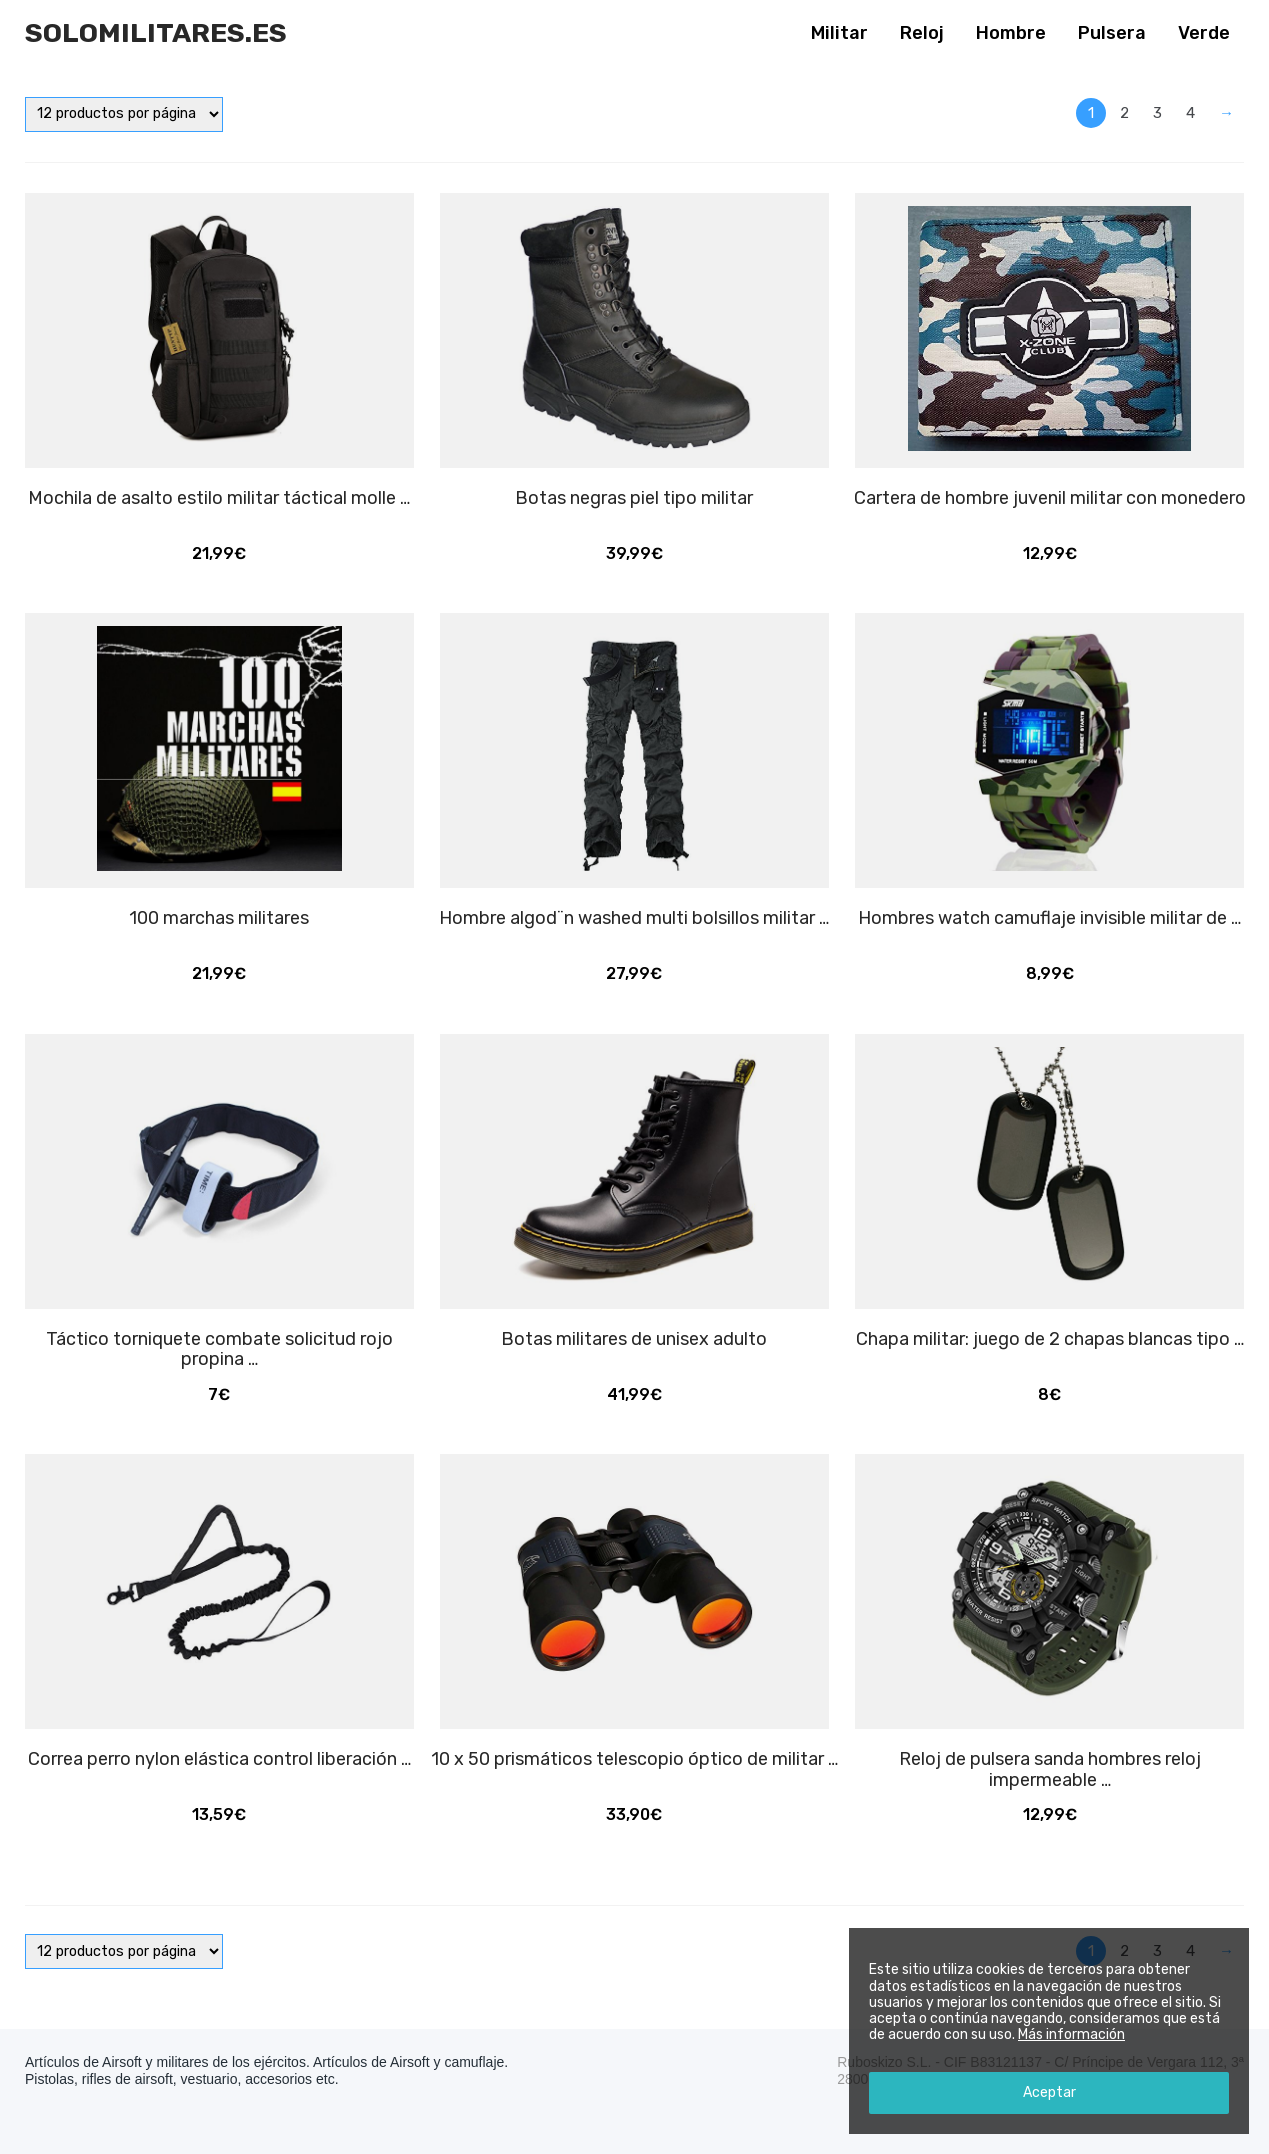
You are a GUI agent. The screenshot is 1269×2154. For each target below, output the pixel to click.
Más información (1071, 2034)
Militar (839, 33)
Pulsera (1112, 33)
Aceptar (1049, 2092)
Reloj (922, 33)
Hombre (1011, 33)
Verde (1204, 33)
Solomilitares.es (156, 33)
